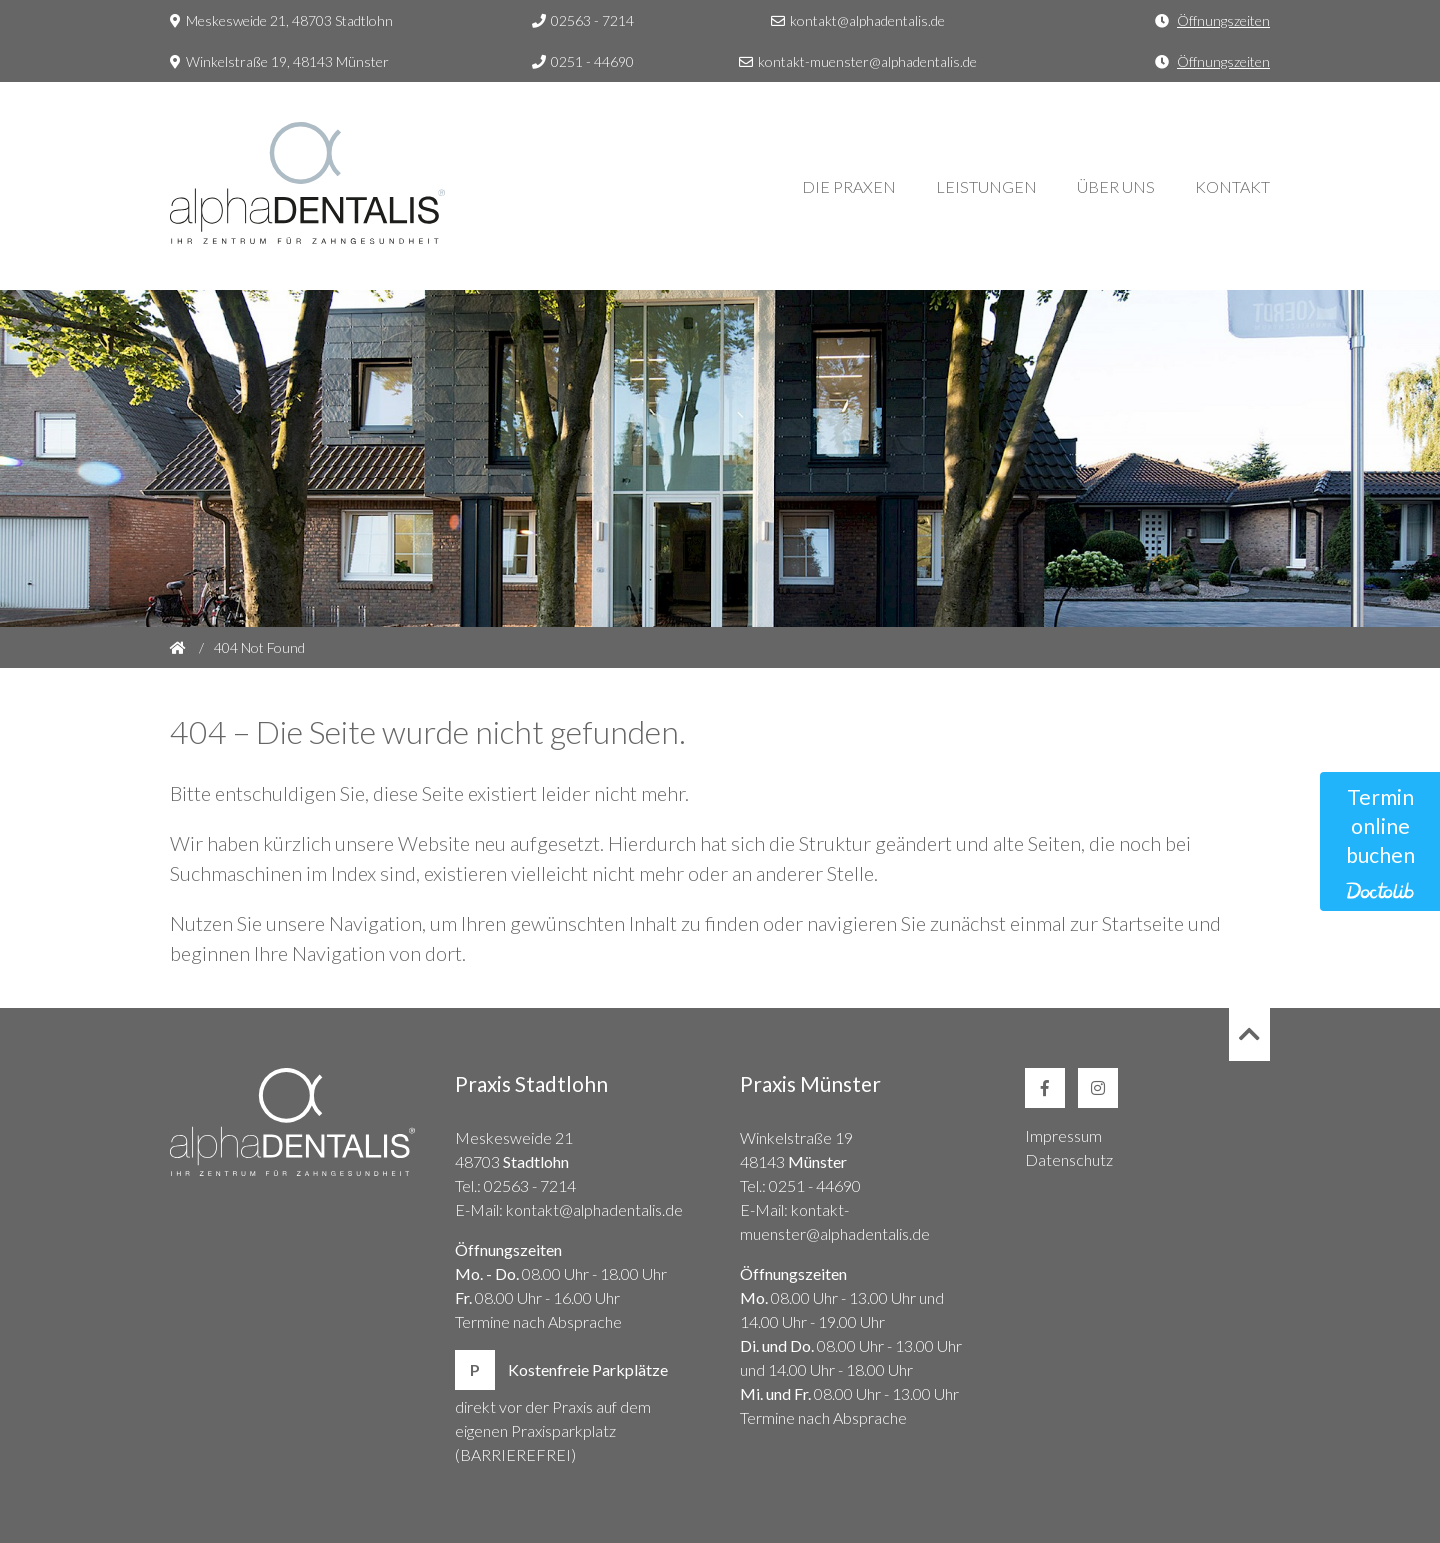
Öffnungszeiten (1223, 20)
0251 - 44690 (583, 61)
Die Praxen (849, 186)
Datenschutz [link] (1069, 1159)
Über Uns (1116, 186)
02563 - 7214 (583, 20)
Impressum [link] (1063, 1135)
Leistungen (986, 186)
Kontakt (1232, 186)
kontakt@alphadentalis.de (858, 20)
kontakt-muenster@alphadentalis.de (858, 61)
